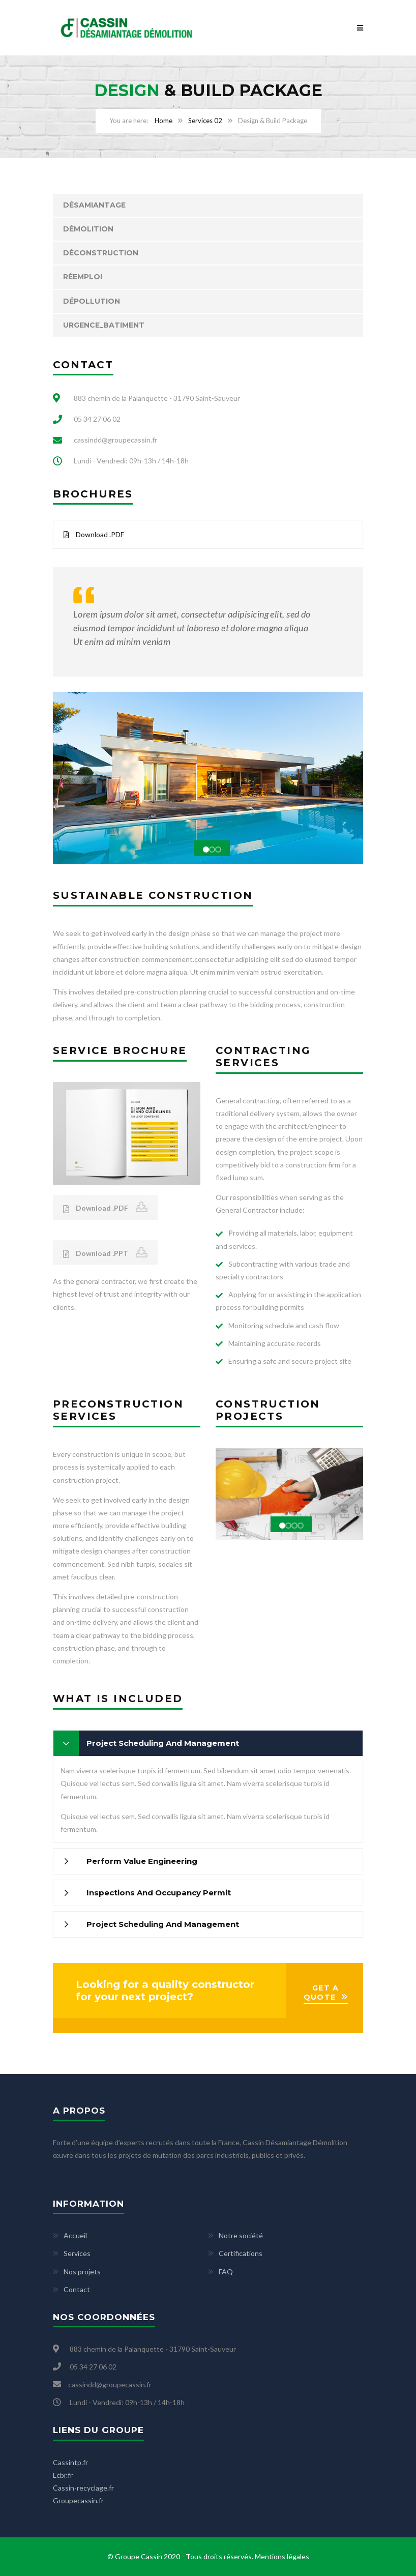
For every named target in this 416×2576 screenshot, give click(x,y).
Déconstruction (100, 252)
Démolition (88, 228)
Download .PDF (94, 534)
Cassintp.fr (70, 2462)
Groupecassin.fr (78, 2500)
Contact (77, 2289)
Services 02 (205, 120)
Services (77, 2253)
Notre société (241, 2235)
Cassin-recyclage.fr (83, 2487)
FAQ (226, 2271)
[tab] (208, 1743)
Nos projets (82, 2271)
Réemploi (82, 276)
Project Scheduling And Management (162, 1743)
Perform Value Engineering (141, 1861)
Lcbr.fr (63, 2475)
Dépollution (91, 301)
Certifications (240, 2253)
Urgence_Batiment (103, 325)
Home (163, 120)
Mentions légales (282, 2556)
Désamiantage (94, 205)
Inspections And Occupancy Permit (158, 1892)
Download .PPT (95, 1253)
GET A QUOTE (321, 1992)
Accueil (75, 2235)
